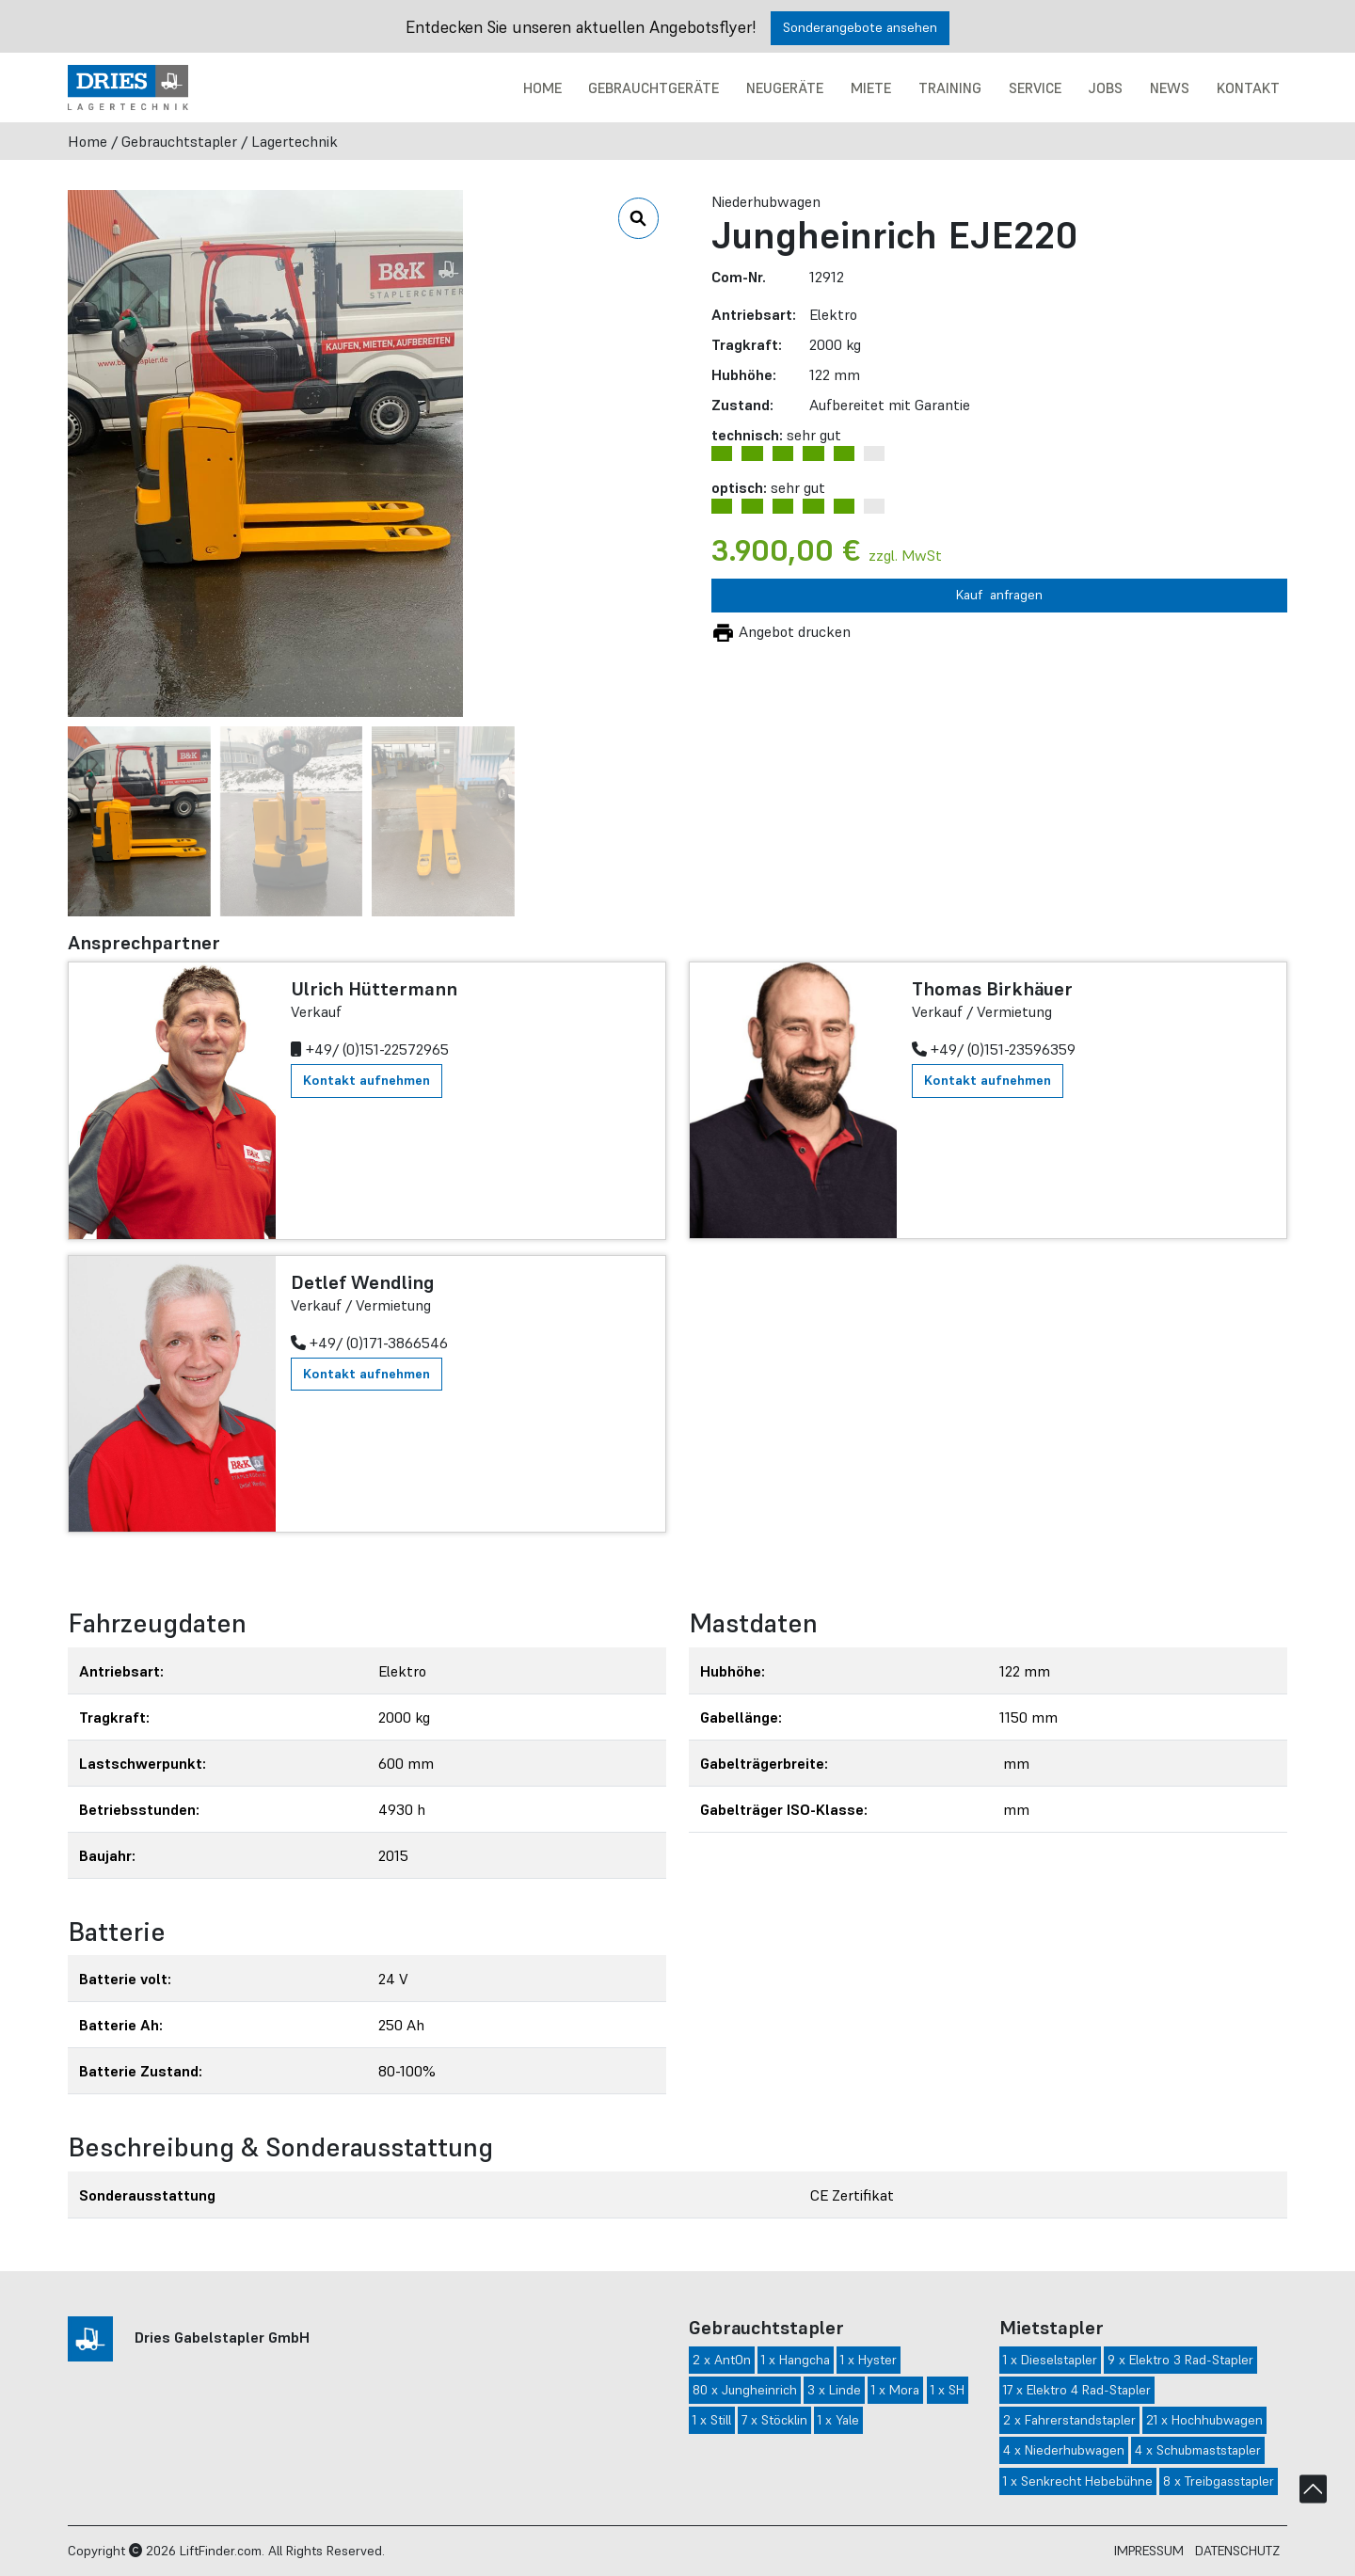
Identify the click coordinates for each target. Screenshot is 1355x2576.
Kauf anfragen (999, 594)
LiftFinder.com (221, 2550)
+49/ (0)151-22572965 (370, 1049)
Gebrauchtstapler (179, 141)
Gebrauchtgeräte (653, 88)
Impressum (1149, 2550)
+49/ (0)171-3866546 (369, 1342)
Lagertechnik (294, 141)
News (1169, 88)
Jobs (1105, 88)
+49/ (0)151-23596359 (994, 1049)
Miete (871, 88)
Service (1035, 88)
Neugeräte (784, 88)
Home (542, 88)
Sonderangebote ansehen (860, 27)
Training (949, 88)
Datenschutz (1237, 2550)
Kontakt (1248, 88)
